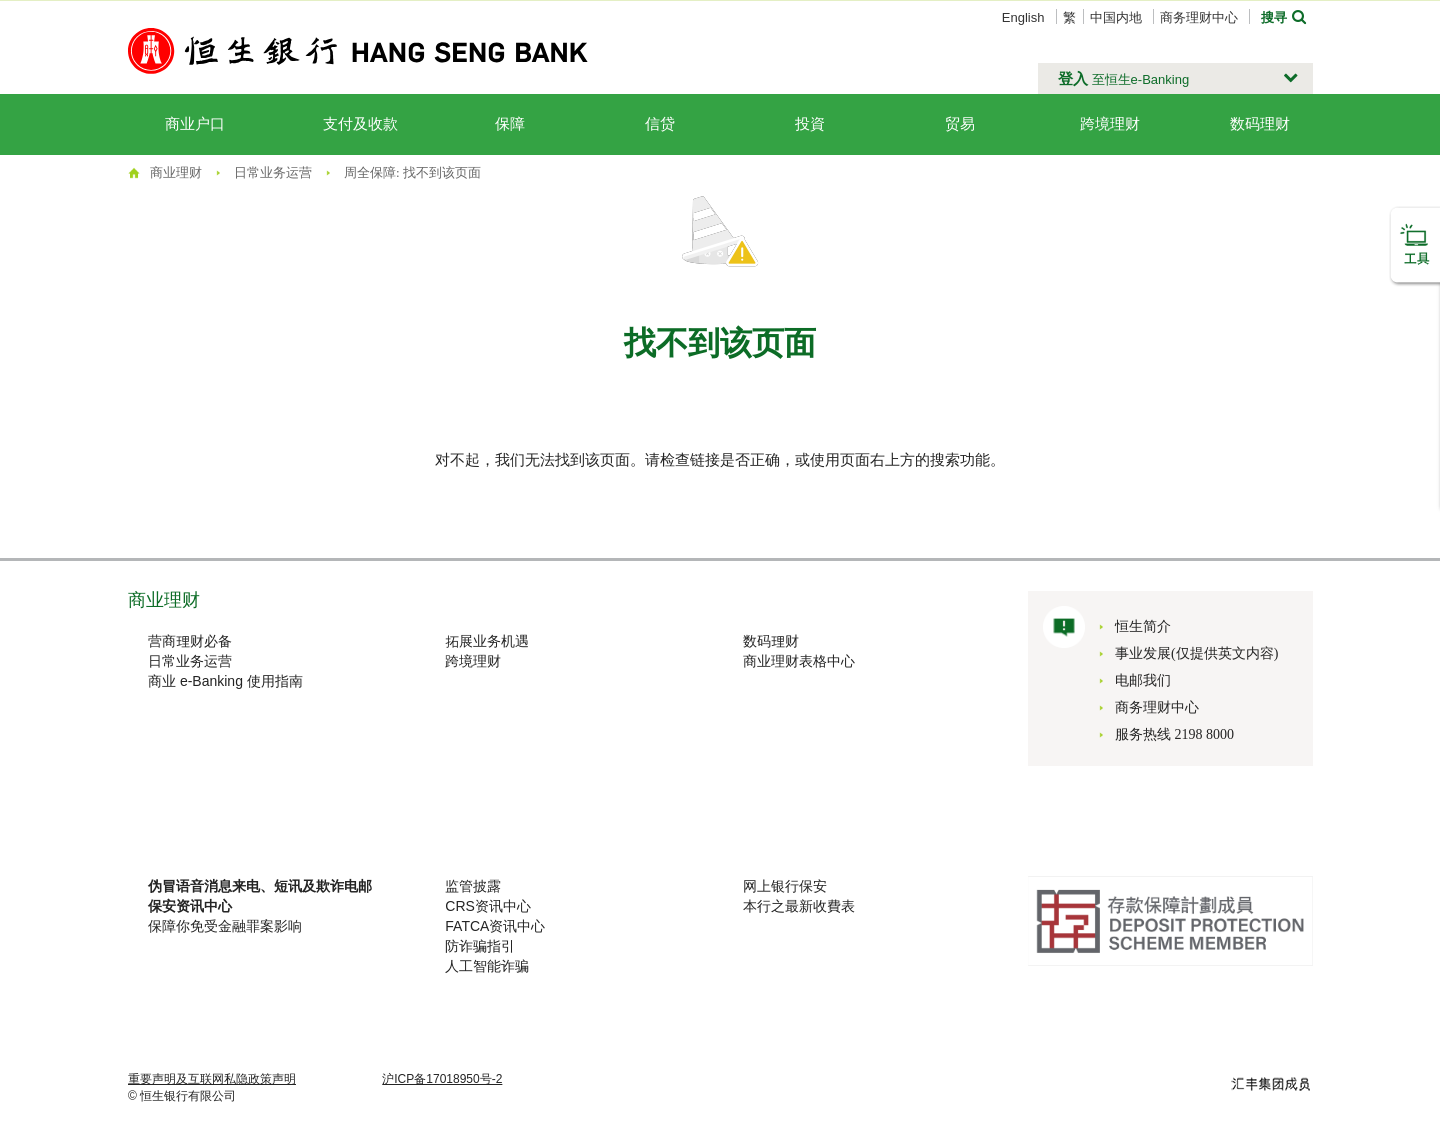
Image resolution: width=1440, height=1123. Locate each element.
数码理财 (1260, 124)
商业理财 (176, 172)
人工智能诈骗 (487, 966)
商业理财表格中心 (799, 661)
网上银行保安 (785, 886)
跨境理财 (1110, 124)
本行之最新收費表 (799, 906)
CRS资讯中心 (488, 906)
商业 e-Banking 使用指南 (225, 681)
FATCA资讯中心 (495, 926)
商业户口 (195, 124)
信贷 (660, 124)
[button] (1175, 79)
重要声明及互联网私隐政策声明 (212, 1079)
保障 (510, 124)
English (1023, 17)
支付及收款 (360, 124)
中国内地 (1116, 17)
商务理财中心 (1199, 17)
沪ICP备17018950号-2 (442, 1079)
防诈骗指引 (480, 946)
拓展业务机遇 (487, 641)
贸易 (960, 124)
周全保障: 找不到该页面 (412, 172)
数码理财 (771, 641)
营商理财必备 (190, 641)
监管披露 (473, 886)
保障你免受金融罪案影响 (225, 926)
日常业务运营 (273, 172)
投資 (810, 124)
